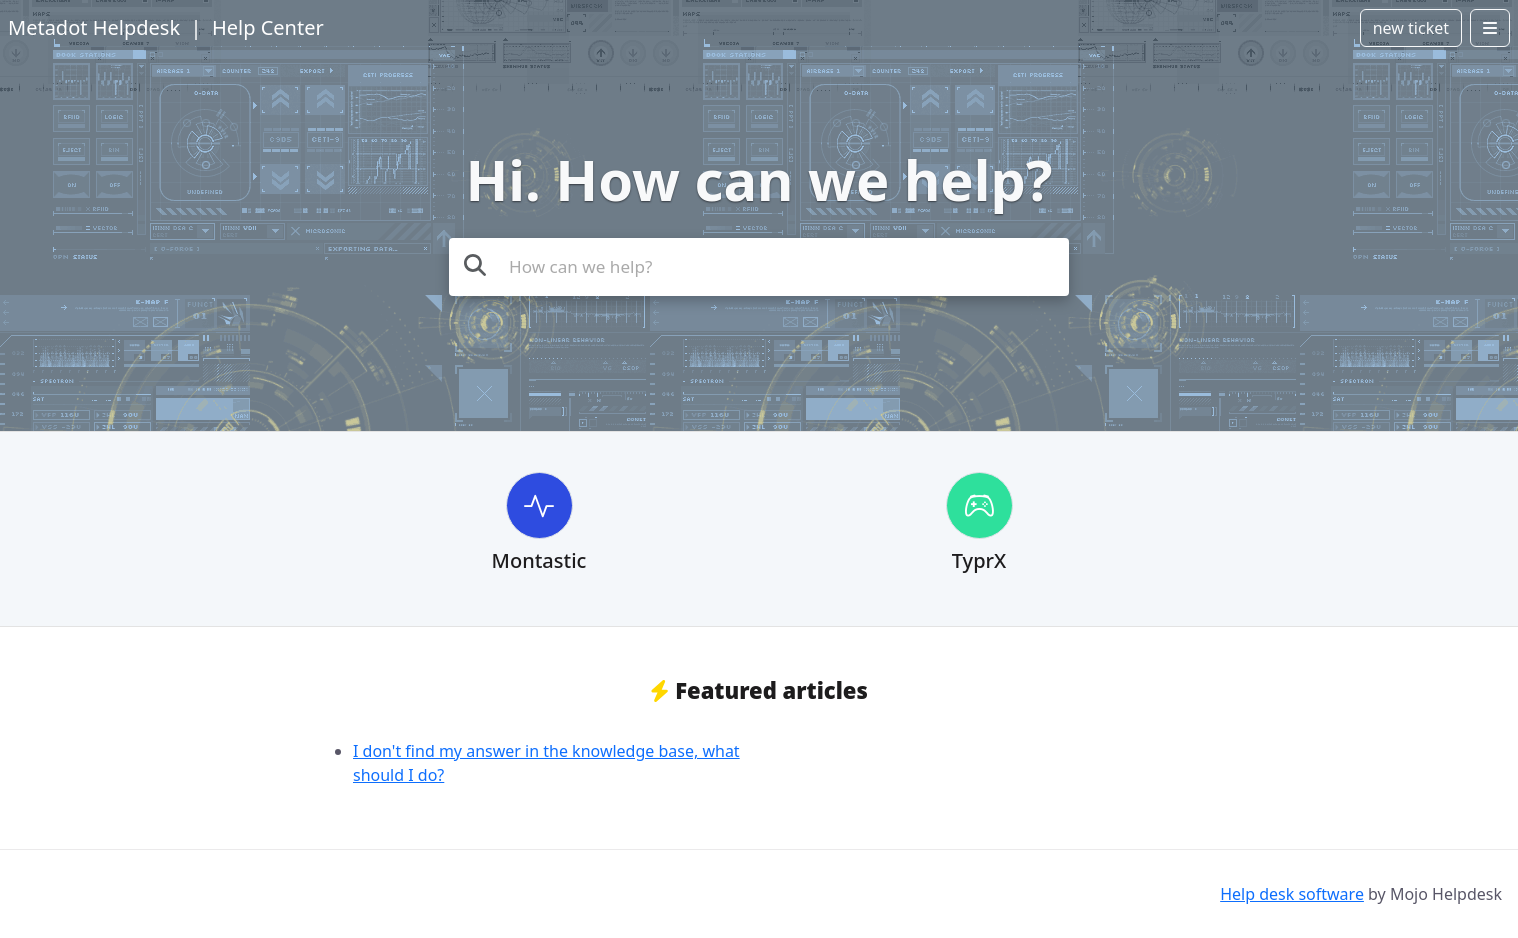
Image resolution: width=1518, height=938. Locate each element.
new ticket (1411, 28)
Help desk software (1292, 894)
